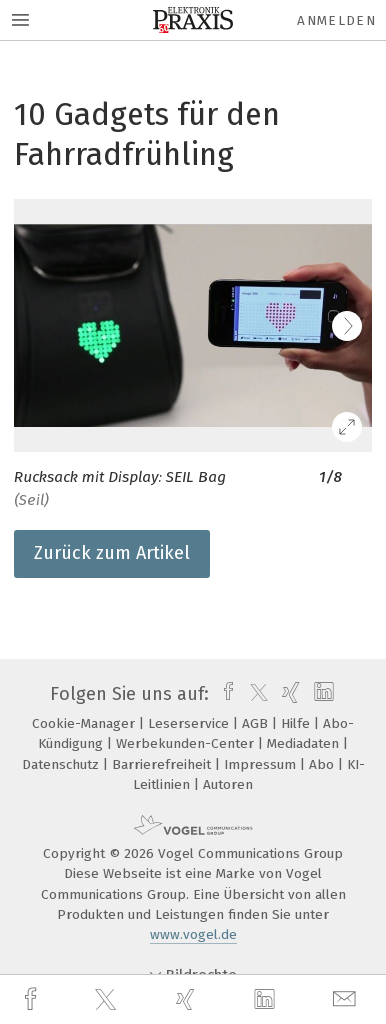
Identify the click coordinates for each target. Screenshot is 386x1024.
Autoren (228, 784)
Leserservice (190, 723)
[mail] (347, 999)
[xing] (188, 999)
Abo (323, 764)
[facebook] (33, 999)
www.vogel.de (193, 934)
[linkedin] (267, 1000)
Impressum (262, 764)
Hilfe (297, 723)
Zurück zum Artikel (112, 553)
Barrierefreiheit (163, 764)
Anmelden (336, 20)
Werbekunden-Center (187, 743)
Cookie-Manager (85, 723)
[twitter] (108, 1000)
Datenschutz (62, 764)
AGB (257, 723)
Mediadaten (305, 743)
